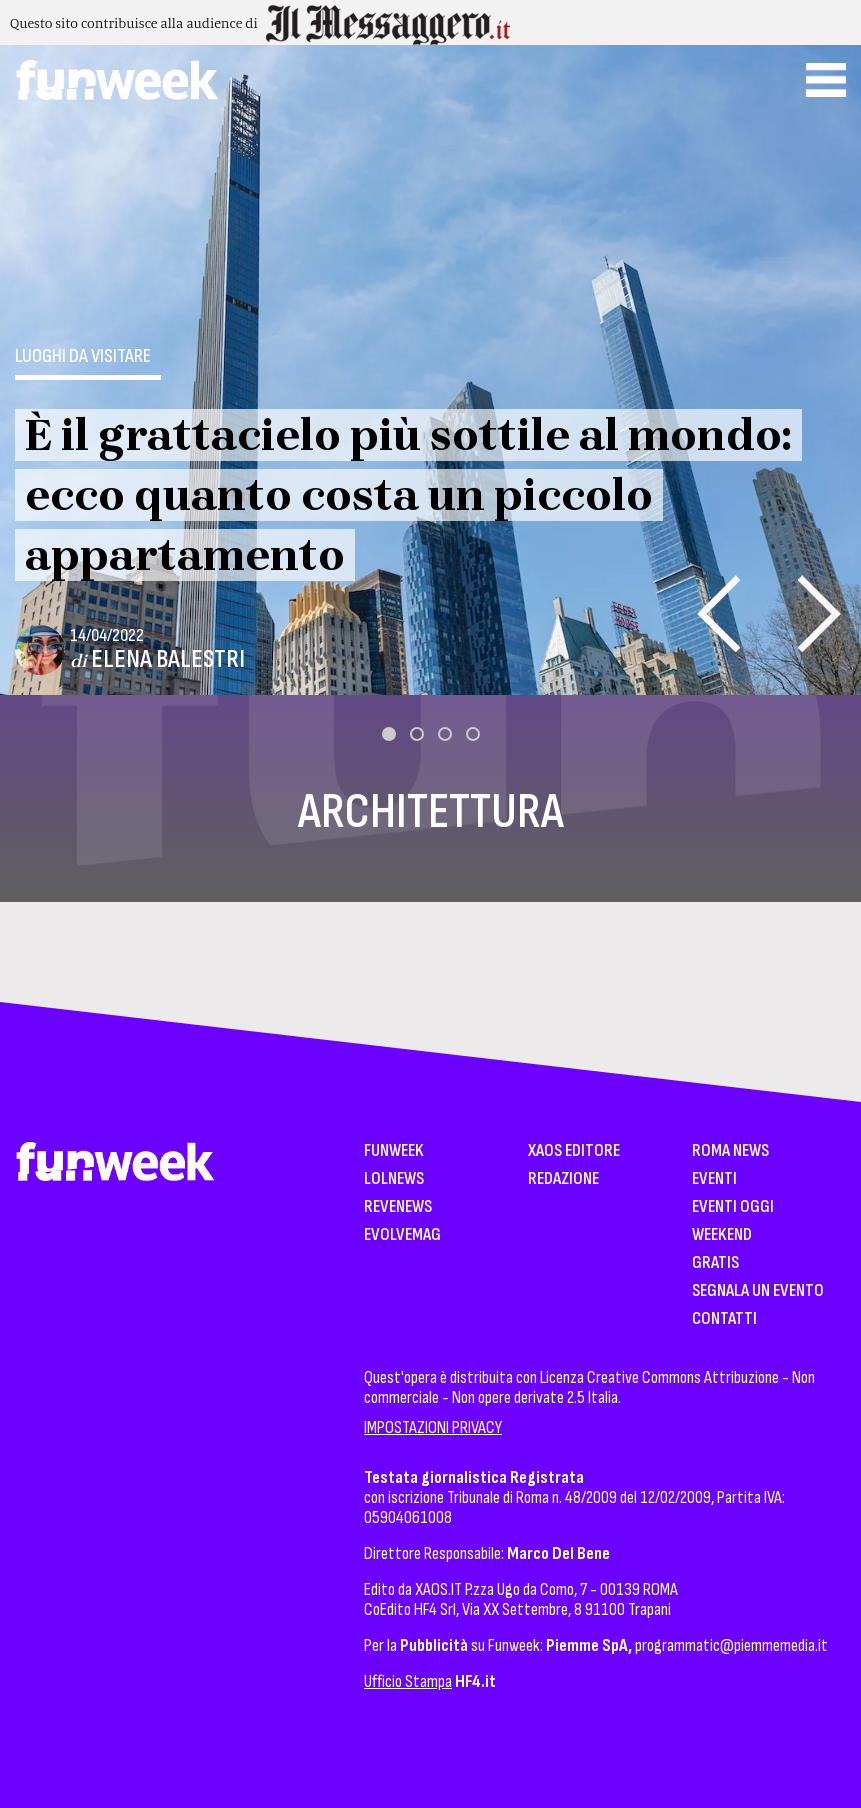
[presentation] (718, 613)
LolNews (394, 1179)
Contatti (724, 1319)
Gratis (715, 1263)
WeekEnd (722, 1235)
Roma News (730, 1151)
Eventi (714, 1179)
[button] (389, 734)
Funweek (394, 1151)
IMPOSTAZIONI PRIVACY (433, 1427)
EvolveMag (402, 1235)
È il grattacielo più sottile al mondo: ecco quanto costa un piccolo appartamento (408, 495)
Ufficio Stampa (408, 1681)
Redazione (563, 1179)
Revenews (398, 1207)
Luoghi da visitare (83, 356)
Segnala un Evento (758, 1291)
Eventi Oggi (733, 1207)
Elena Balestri (168, 659)
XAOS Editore (574, 1151)
